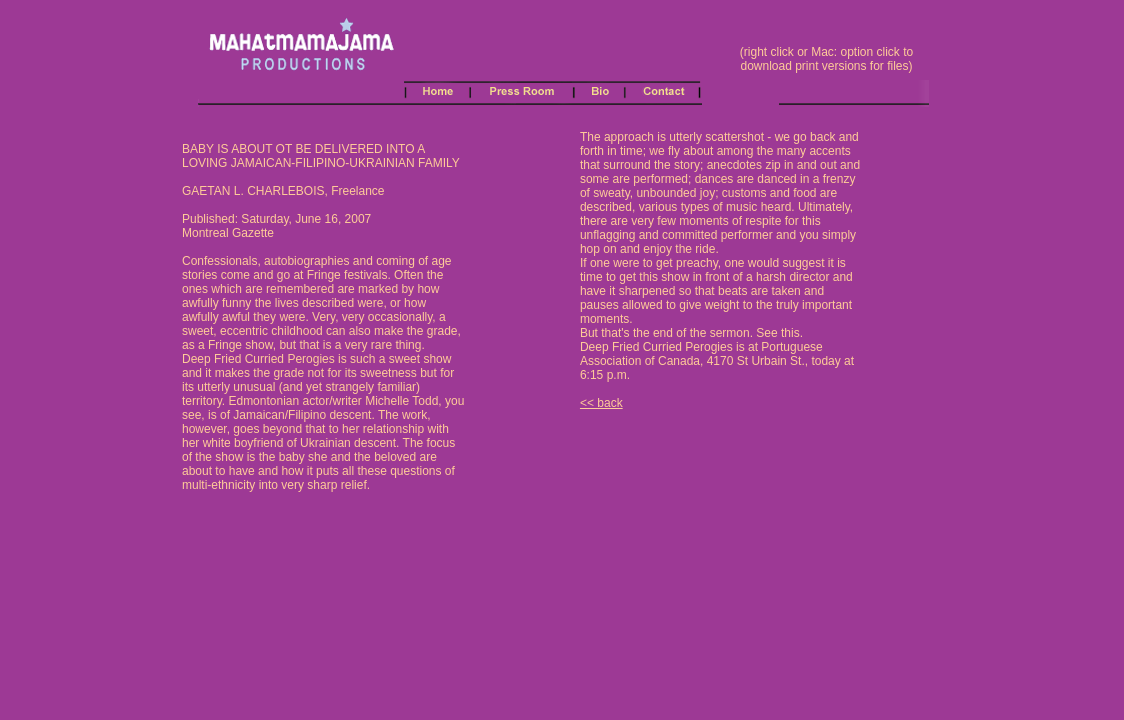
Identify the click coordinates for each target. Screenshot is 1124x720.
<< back (601, 403)
